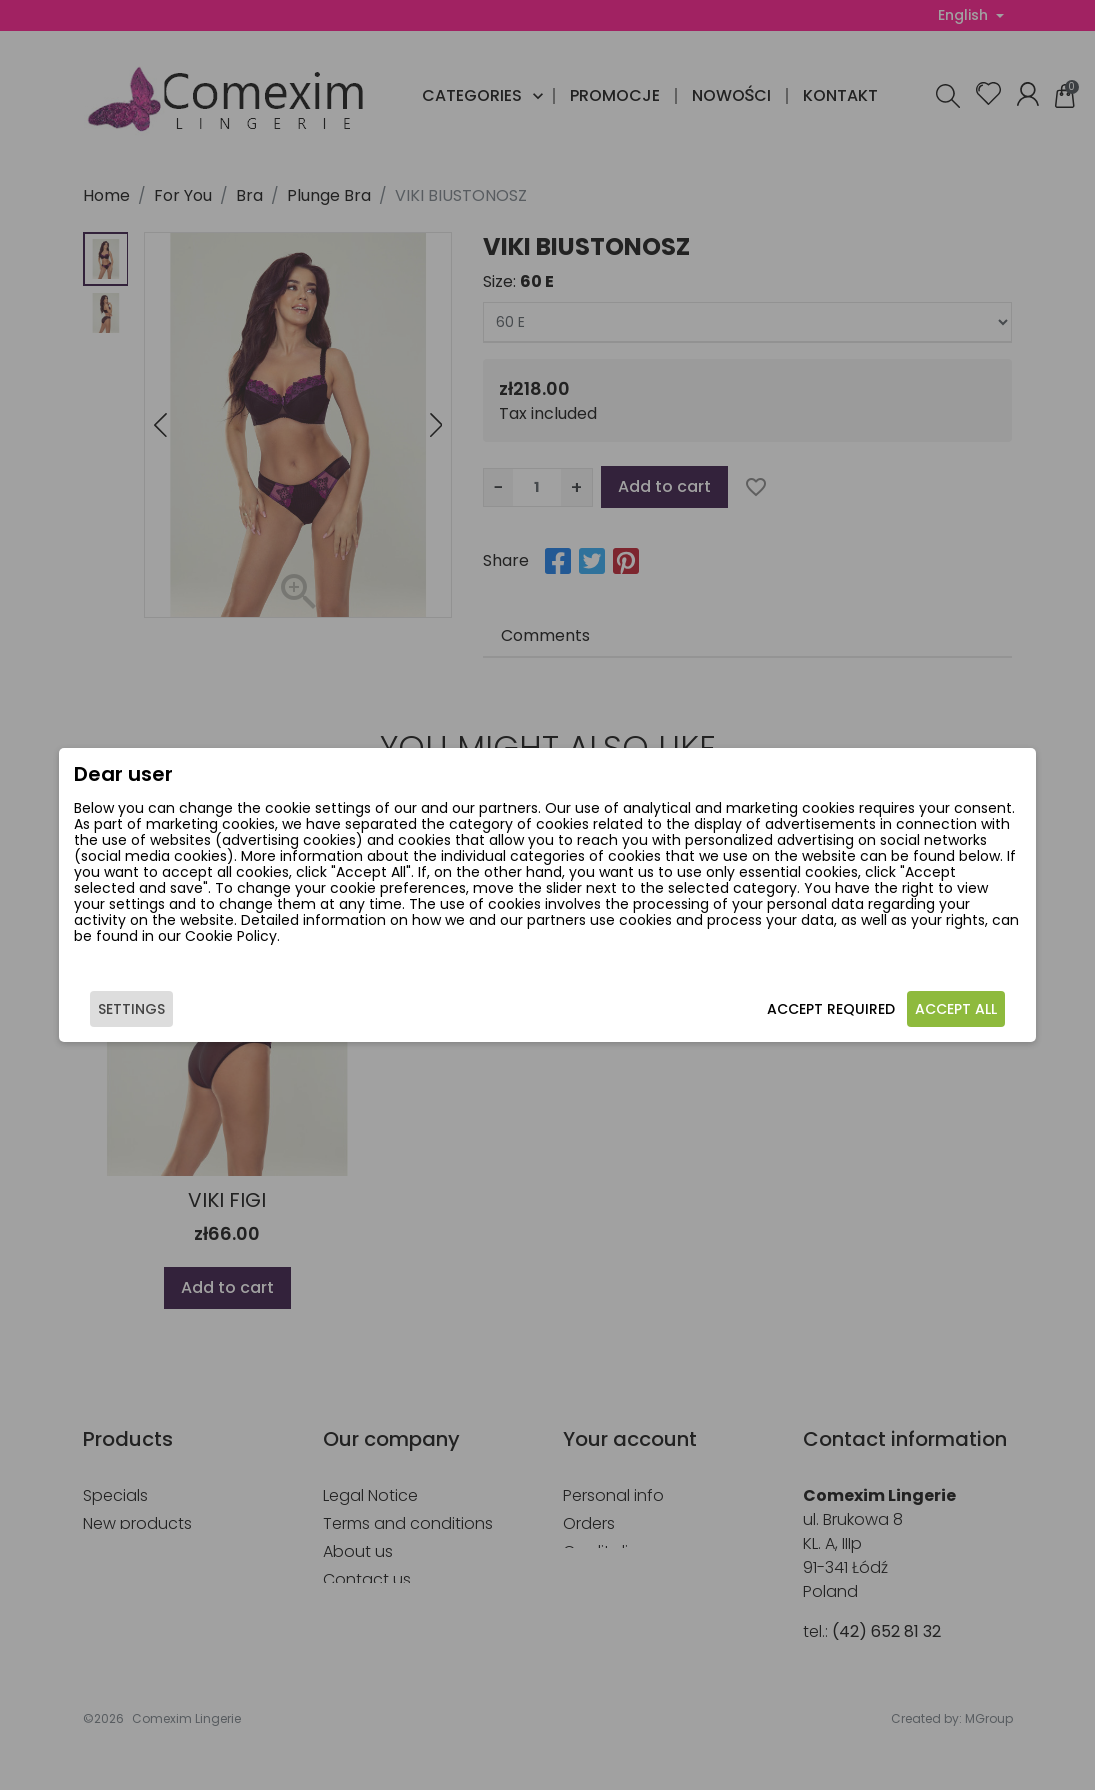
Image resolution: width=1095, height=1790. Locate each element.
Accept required (831, 1009)
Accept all (956, 1009)
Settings (132, 1009)
